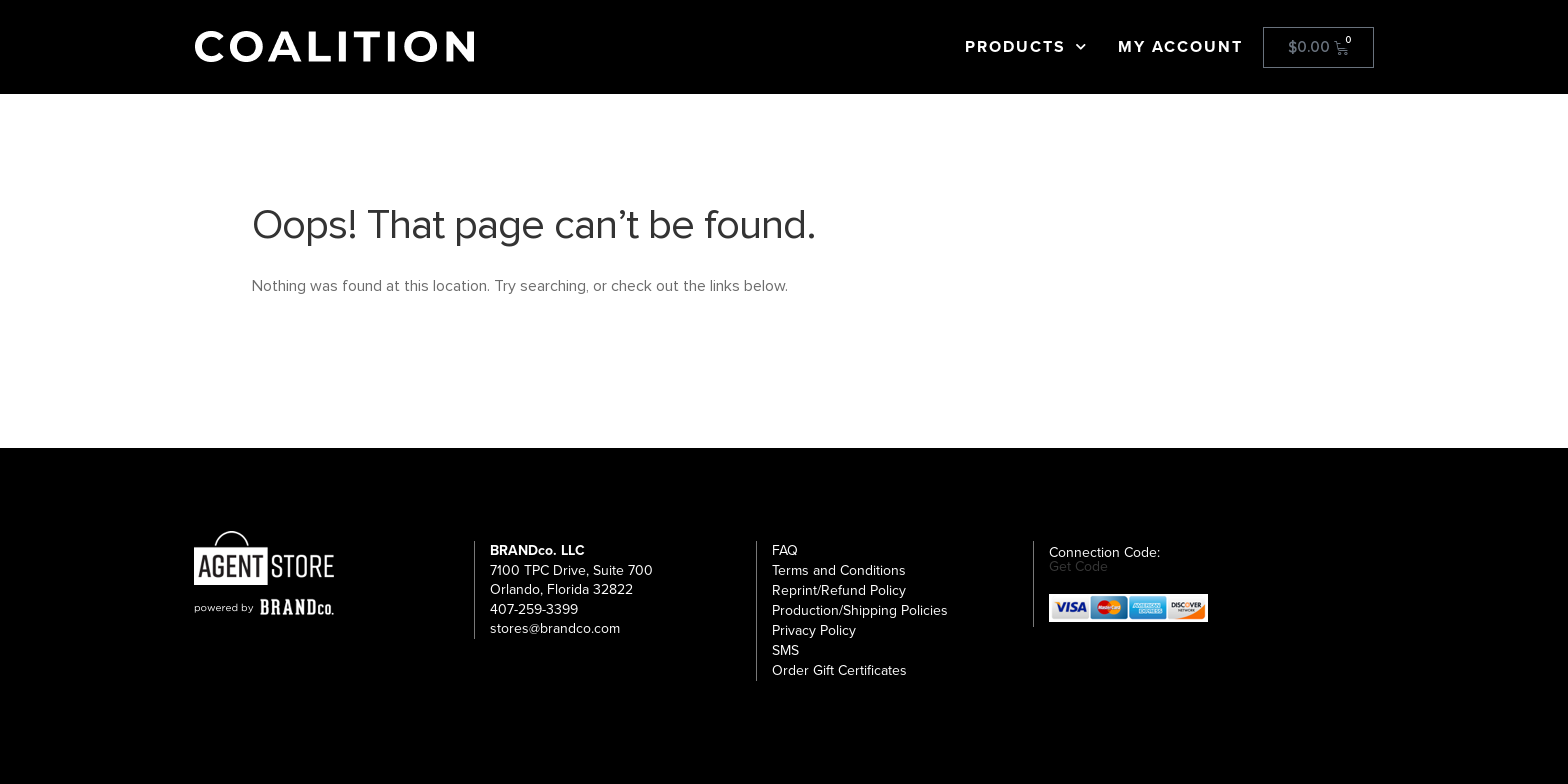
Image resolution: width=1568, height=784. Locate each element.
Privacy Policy (814, 630)
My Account (1180, 47)
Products (1026, 47)
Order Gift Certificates (839, 670)
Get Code (1078, 567)
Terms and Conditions (839, 570)
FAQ (785, 550)
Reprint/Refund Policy (839, 590)
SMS (785, 650)
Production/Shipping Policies (860, 610)
